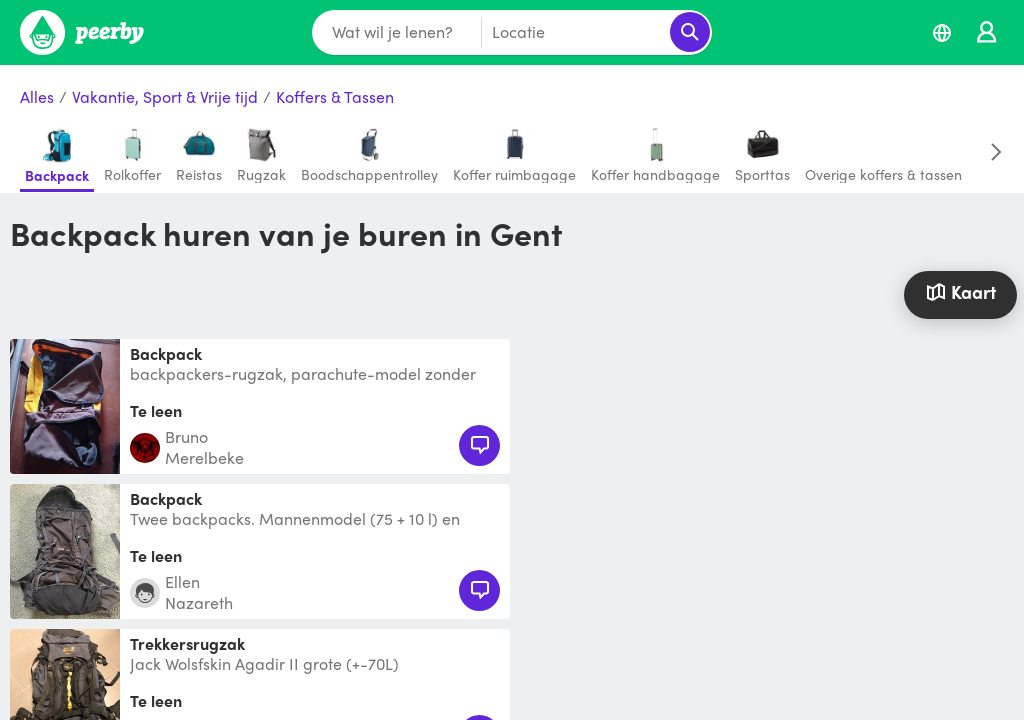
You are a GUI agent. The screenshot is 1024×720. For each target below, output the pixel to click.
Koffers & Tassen (335, 97)
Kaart (961, 291)
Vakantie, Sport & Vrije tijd (165, 97)
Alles (37, 97)
